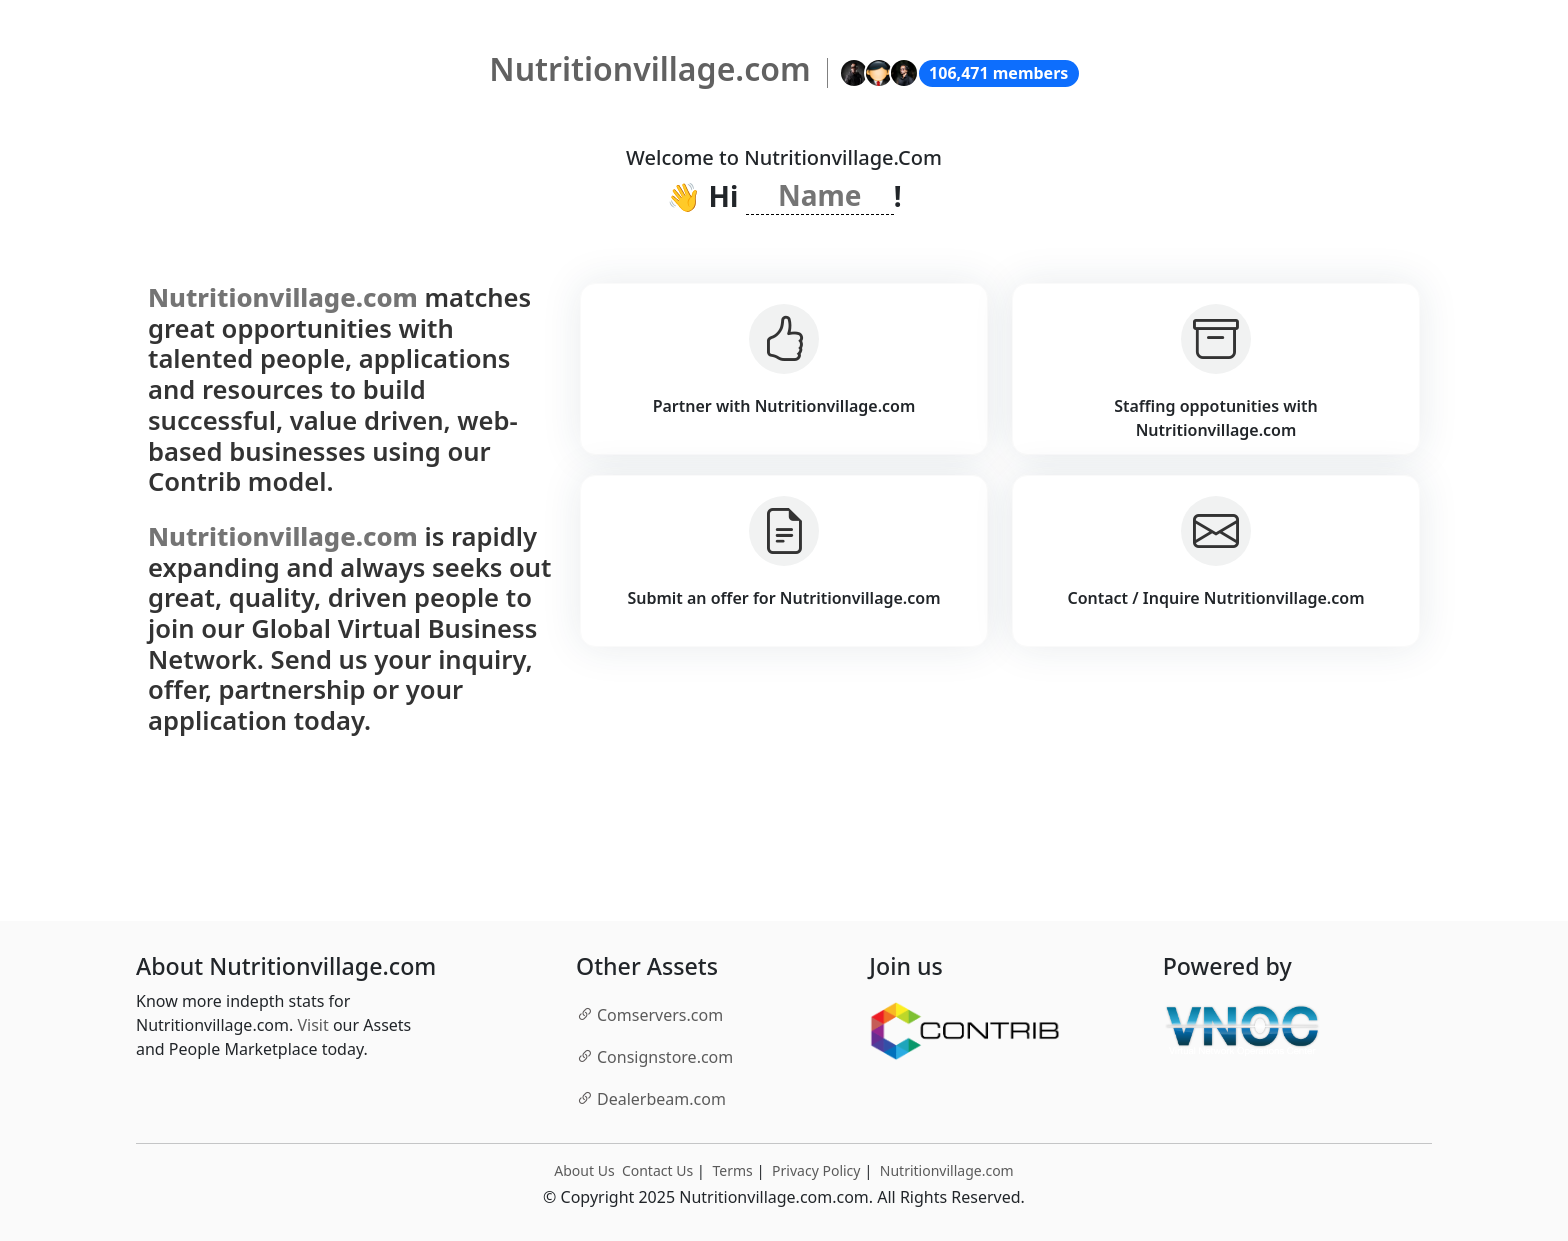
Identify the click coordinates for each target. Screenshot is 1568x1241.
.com (649, 1014)
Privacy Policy (816, 1170)
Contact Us (657, 1170)
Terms (732, 1170)
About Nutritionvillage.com (286, 967)
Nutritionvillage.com (947, 1170)
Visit (312, 1025)
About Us (584, 1170)
